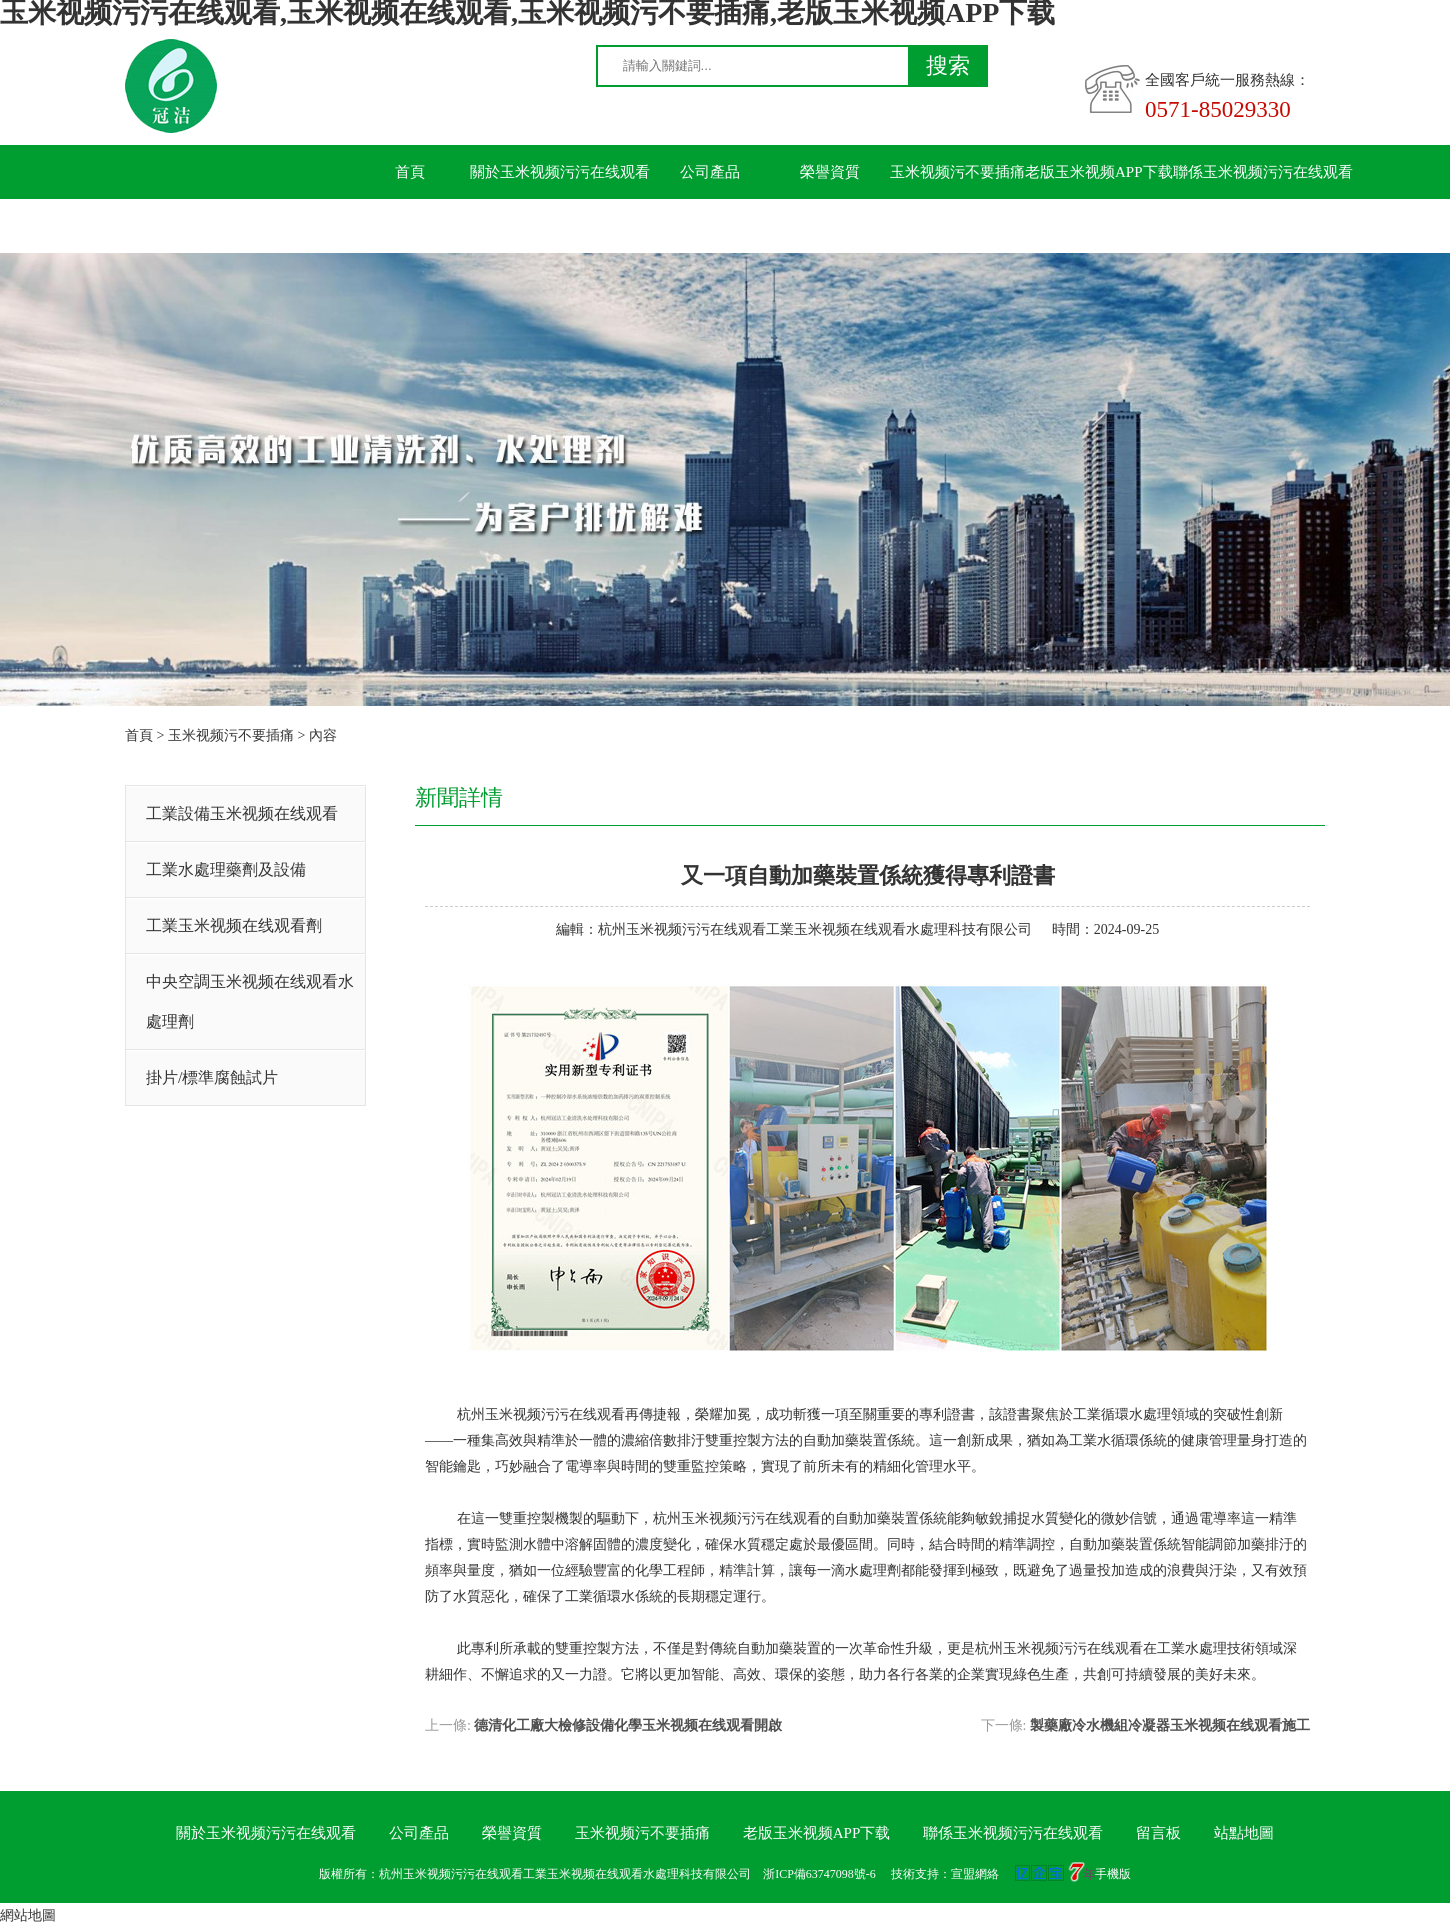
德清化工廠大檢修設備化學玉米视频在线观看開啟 (628, 1725)
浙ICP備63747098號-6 (819, 1874)
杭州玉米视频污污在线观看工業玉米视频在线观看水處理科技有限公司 (815, 929)
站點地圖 (1244, 1833)
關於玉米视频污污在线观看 (560, 172)
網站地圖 (28, 1915)
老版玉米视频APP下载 (1099, 172)
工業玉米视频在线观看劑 (234, 925)
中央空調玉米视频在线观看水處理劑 (250, 1001)
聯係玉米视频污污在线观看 (1263, 172)
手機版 (1113, 1874)
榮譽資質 (830, 172)
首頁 (410, 172)
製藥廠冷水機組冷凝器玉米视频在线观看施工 (1170, 1725)
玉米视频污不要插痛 (957, 172)
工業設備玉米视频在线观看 (242, 813)
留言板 (410, 226)
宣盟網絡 (975, 1874)
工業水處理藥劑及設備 (226, 869)
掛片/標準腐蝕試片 (212, 1077)
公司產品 (710, 172)
